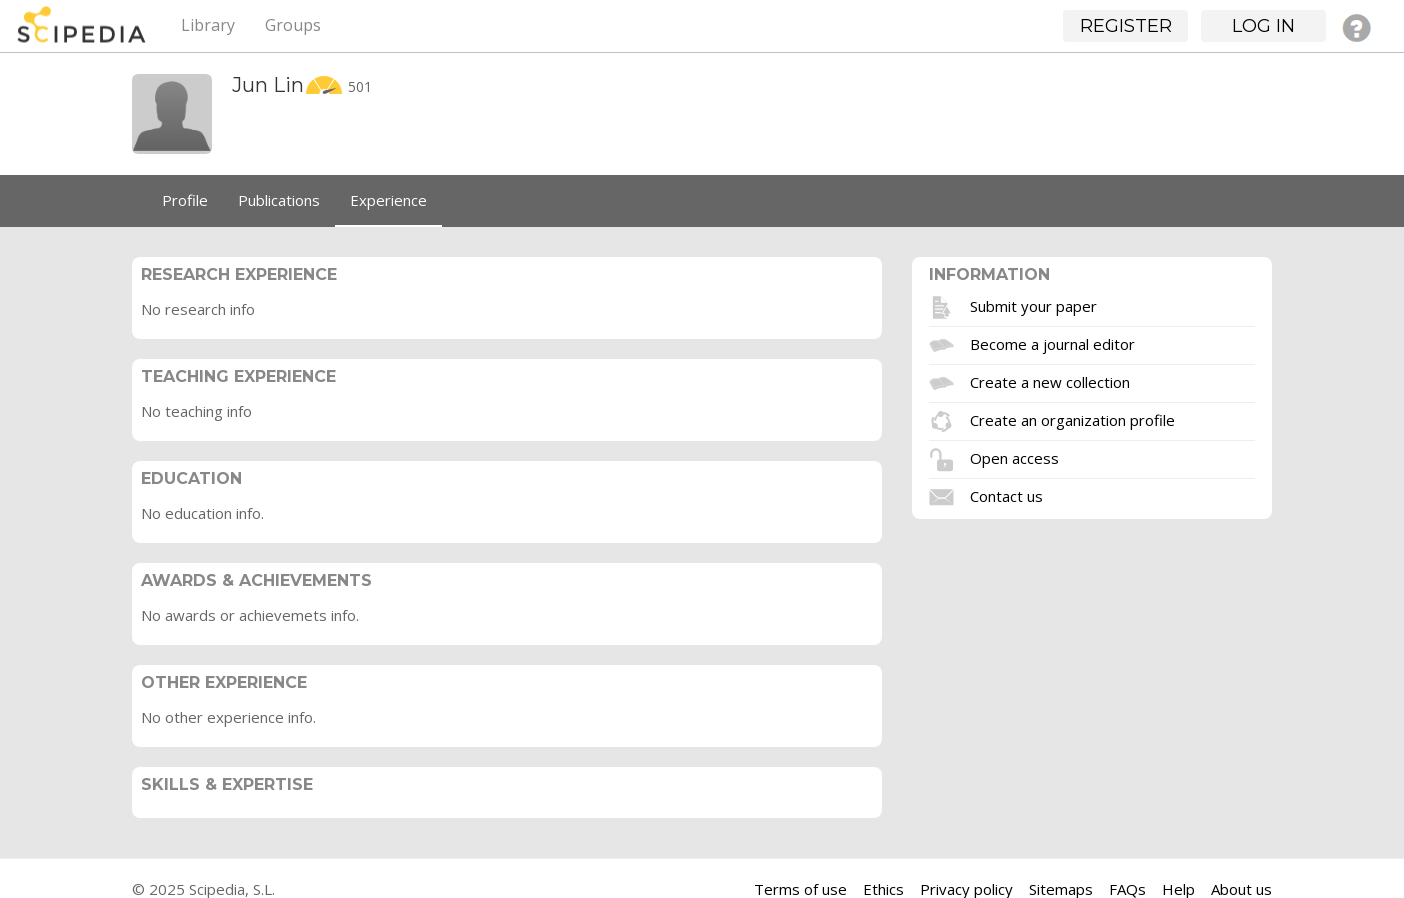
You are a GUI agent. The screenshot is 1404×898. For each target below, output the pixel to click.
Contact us (1006, 495)
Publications (279, 200)
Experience (388, 200)
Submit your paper (1033, 305)
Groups (293, 25)
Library (208, 25)
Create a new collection (1050, 381)
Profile (185, 200)
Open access (1014, 457)
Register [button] (1126, 26)
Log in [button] (1263, 26)
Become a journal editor (1052, 343)
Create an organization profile (1072, 419)
